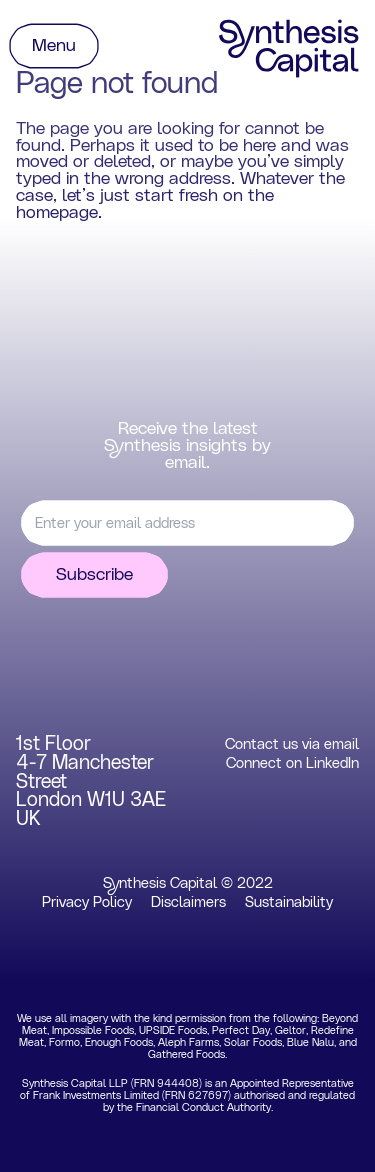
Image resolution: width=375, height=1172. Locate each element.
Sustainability (289, 902)
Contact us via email (292, 744)
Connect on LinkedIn (292, 763)
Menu (54, 46)
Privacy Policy (87, 902)
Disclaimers (188, 902)
